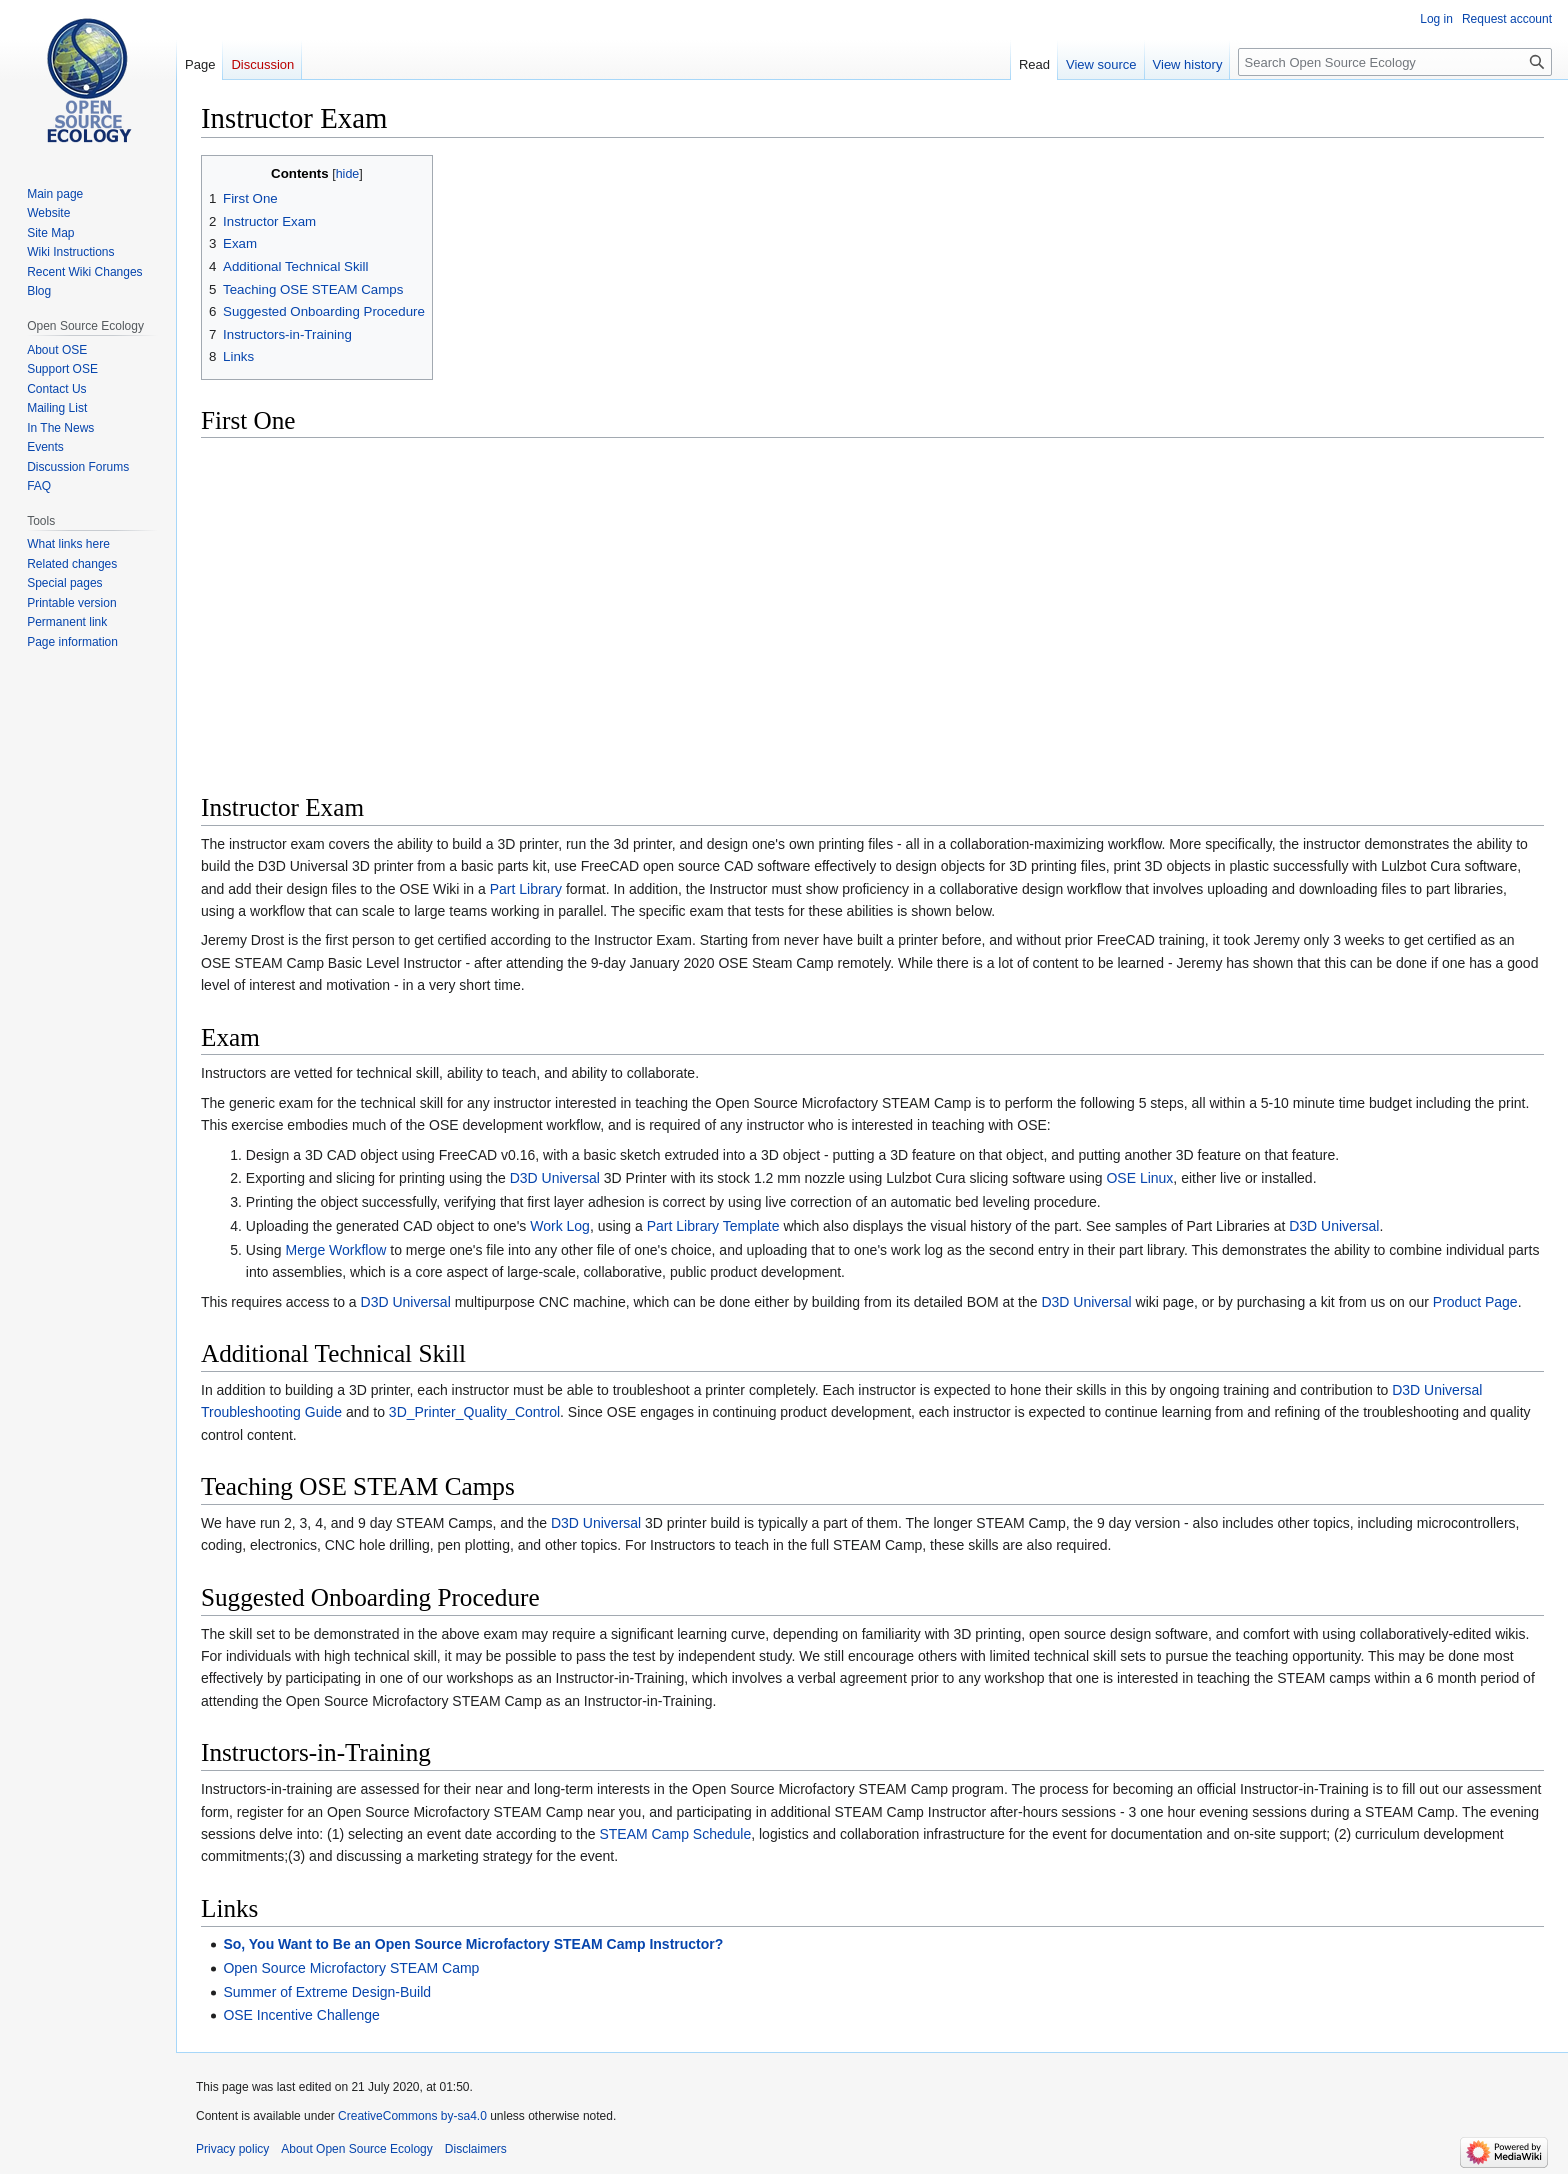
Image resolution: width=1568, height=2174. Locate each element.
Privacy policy (232, 2149)
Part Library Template (713, 1226)
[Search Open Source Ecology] (1395, 62)
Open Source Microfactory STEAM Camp (351, 1968)
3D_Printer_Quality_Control (474, 1412)
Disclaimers (476, 2149)
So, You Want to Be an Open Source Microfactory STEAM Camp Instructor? (473, 1944)
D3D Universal (555, 1178)
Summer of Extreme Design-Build (327, 1992)
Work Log (560, 1226)
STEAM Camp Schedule (675, 1834)
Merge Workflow (335, 1250)
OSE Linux (1139, 1178)
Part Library (526, 889)
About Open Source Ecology (356, 2149)
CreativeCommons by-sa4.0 (412, 2116)
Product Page (1475, 1302)
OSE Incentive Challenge (301, 2015)
